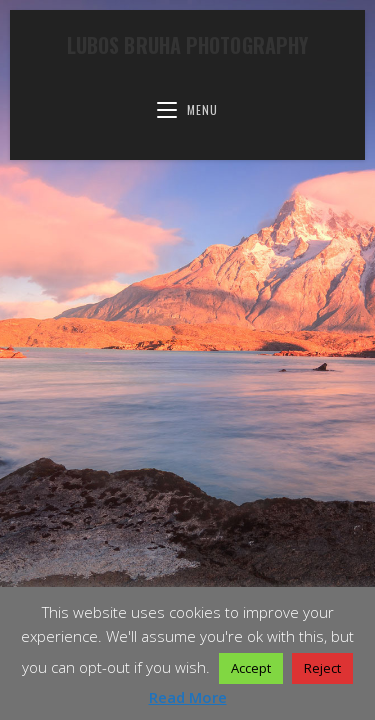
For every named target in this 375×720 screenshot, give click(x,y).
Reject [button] (322, 668)
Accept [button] (251, 668)
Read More (188, 697)
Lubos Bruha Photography (187, 45)
